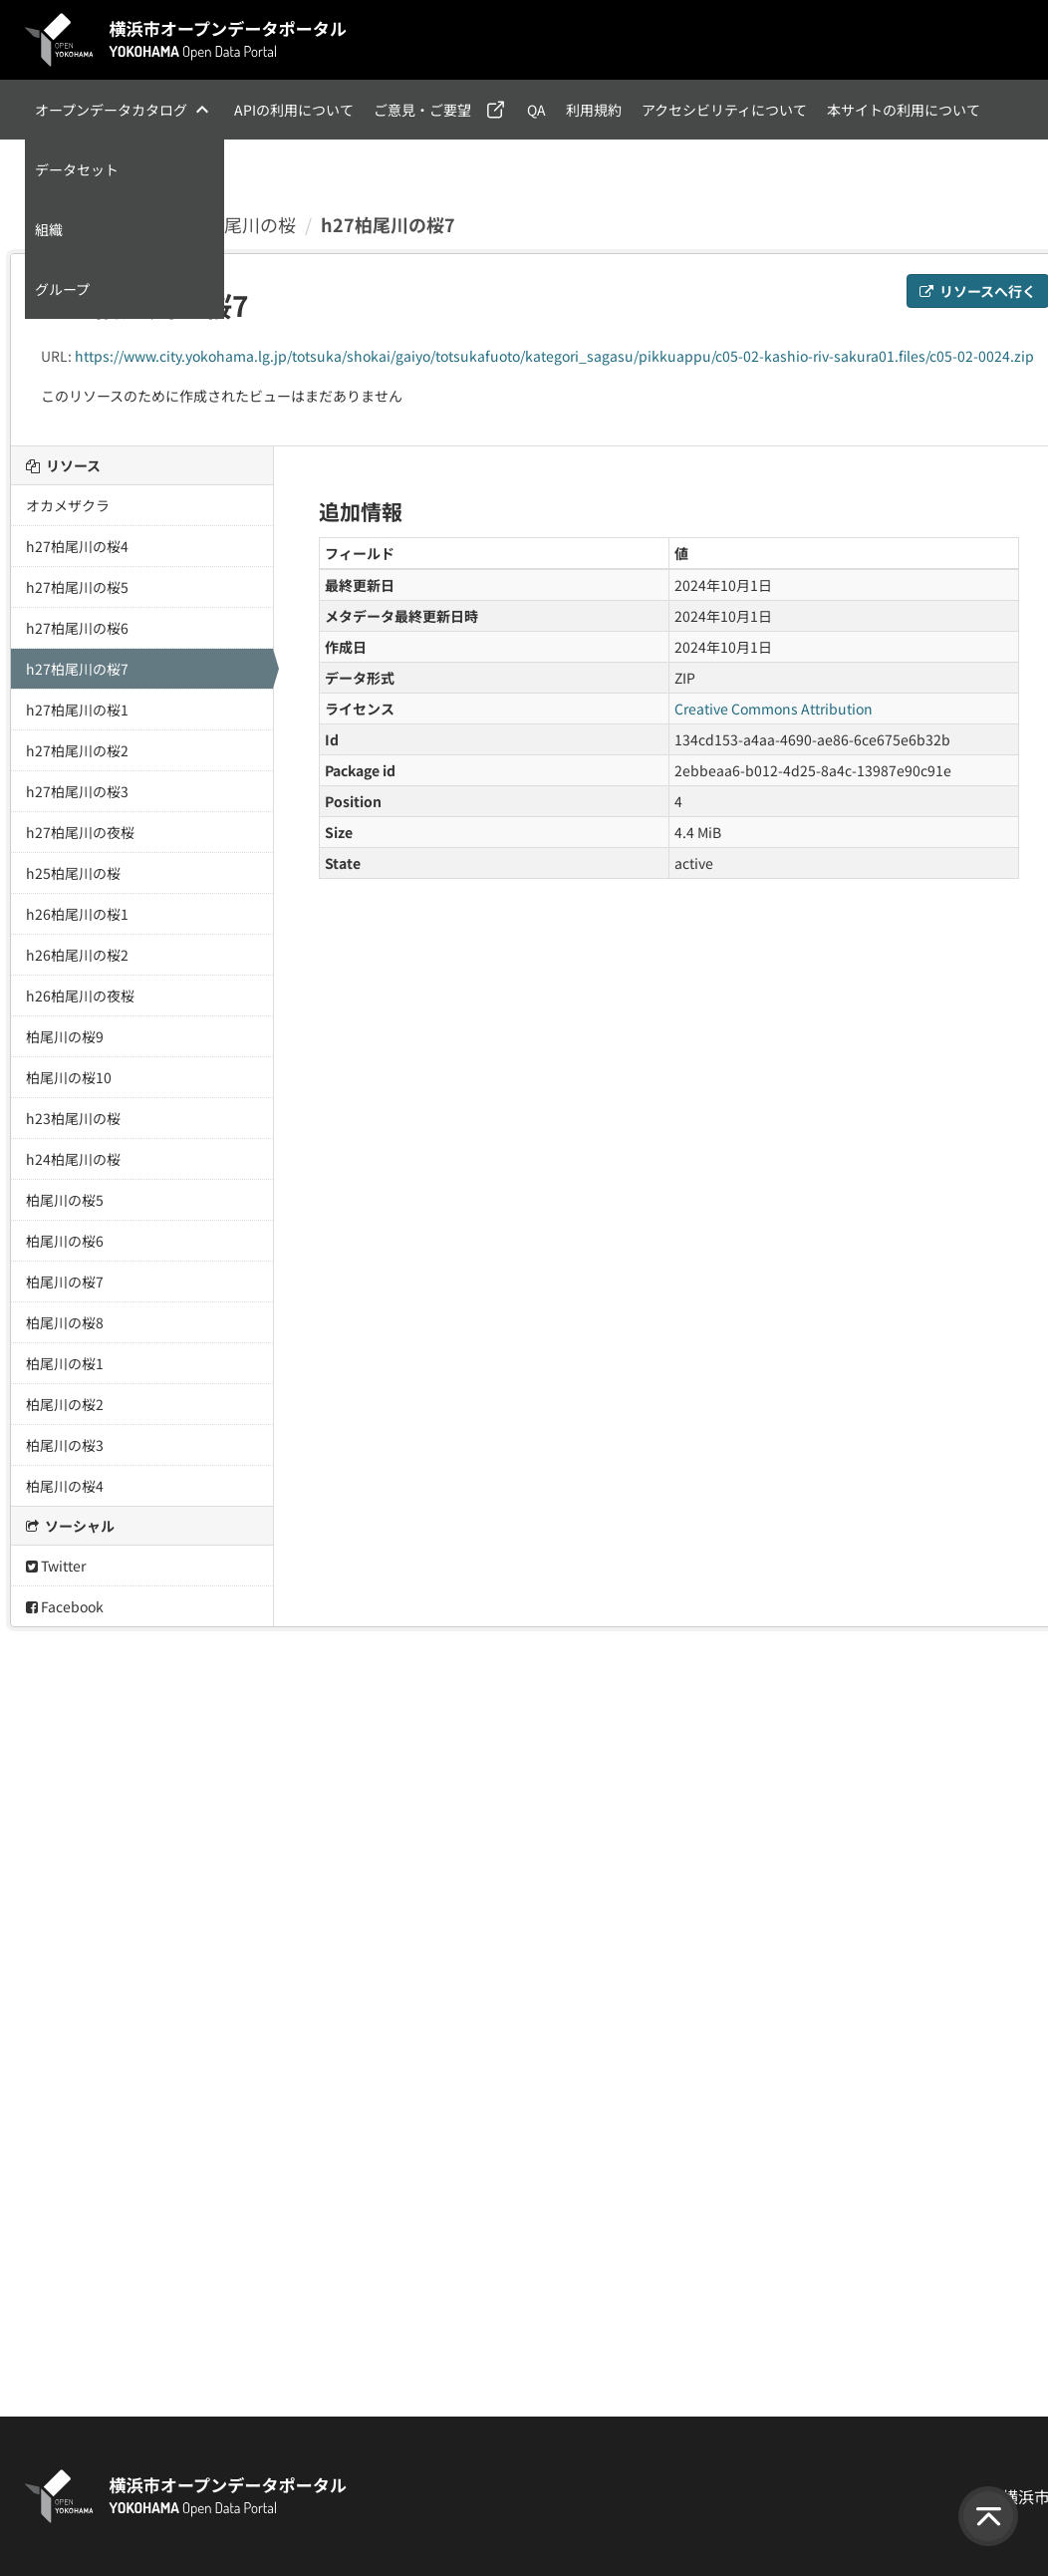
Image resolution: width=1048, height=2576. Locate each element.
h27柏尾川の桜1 (77, 709)
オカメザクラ (68, 505)
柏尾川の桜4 (65, 1486)
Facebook (65, 1606)
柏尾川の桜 (251, 224)
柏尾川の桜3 (65, 1445)
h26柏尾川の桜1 (77, 914)
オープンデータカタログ (111, 110)
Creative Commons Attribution (773, 708)
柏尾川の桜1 (65, 1363)
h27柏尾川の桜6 (77, 628)
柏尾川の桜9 (65, 1036)
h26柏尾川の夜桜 (80, 995)
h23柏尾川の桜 (73, 1118)
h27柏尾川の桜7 (388, 224)
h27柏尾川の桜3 (77, 791)
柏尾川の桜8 (65, 1322)
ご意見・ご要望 (422, 110)
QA (536, 110)
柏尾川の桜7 (65, 1281)
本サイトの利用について (903, 110)
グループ (62, 289)
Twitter (56, 1565)
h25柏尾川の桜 (73, 873)
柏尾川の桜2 (65, 1404)
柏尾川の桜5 (65, 1200)
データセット (77, 169)
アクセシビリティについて (724, 110)
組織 (49, 229)
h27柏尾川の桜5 (77, 587)
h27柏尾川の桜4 (77, 546)
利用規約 (594, 110)
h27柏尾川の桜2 (77, 750)
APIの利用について (294, 110)
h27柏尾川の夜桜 (80, 832)
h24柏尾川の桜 (73, 1159)
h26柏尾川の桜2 (77, 955)
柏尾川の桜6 (65, 1241)
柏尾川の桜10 (69, 1077)
